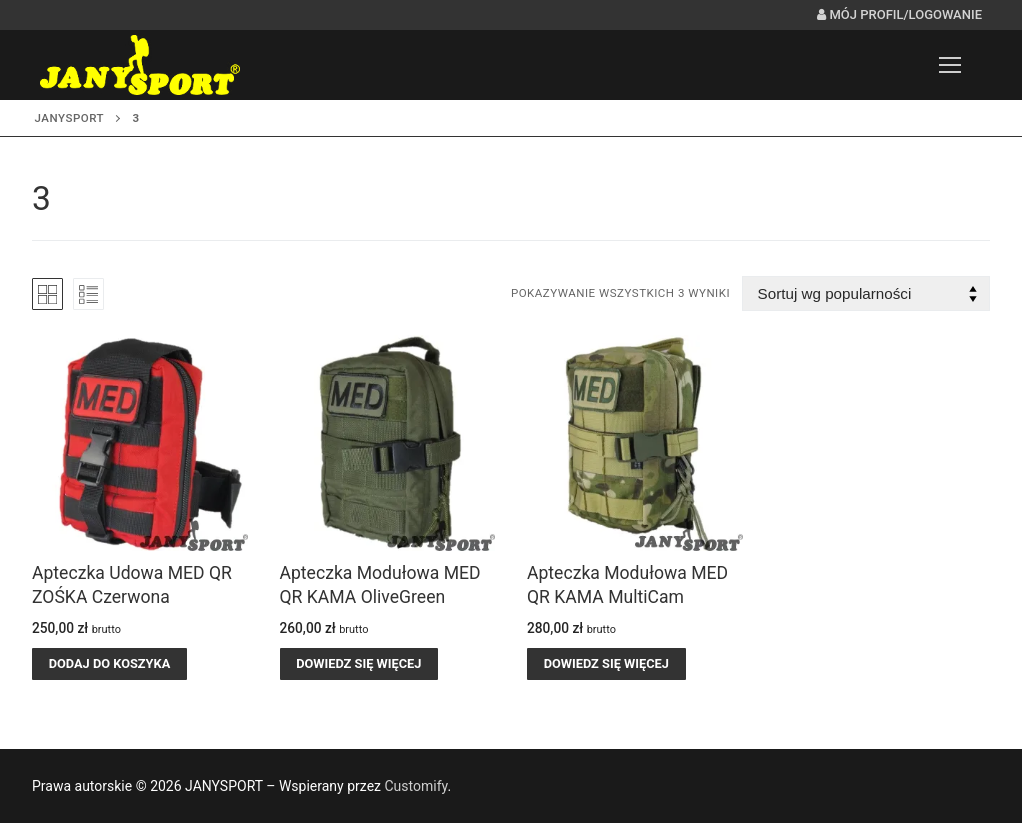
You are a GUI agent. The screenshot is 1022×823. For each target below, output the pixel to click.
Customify (415, 786)
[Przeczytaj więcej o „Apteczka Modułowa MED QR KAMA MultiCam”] (606, 664)
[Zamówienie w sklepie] (866, 293)
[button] (109, 664)
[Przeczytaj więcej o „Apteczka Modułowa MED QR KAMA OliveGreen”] (359, 664)
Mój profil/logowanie (899, 14)
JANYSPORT (70, 118)
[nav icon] (950, 65)
